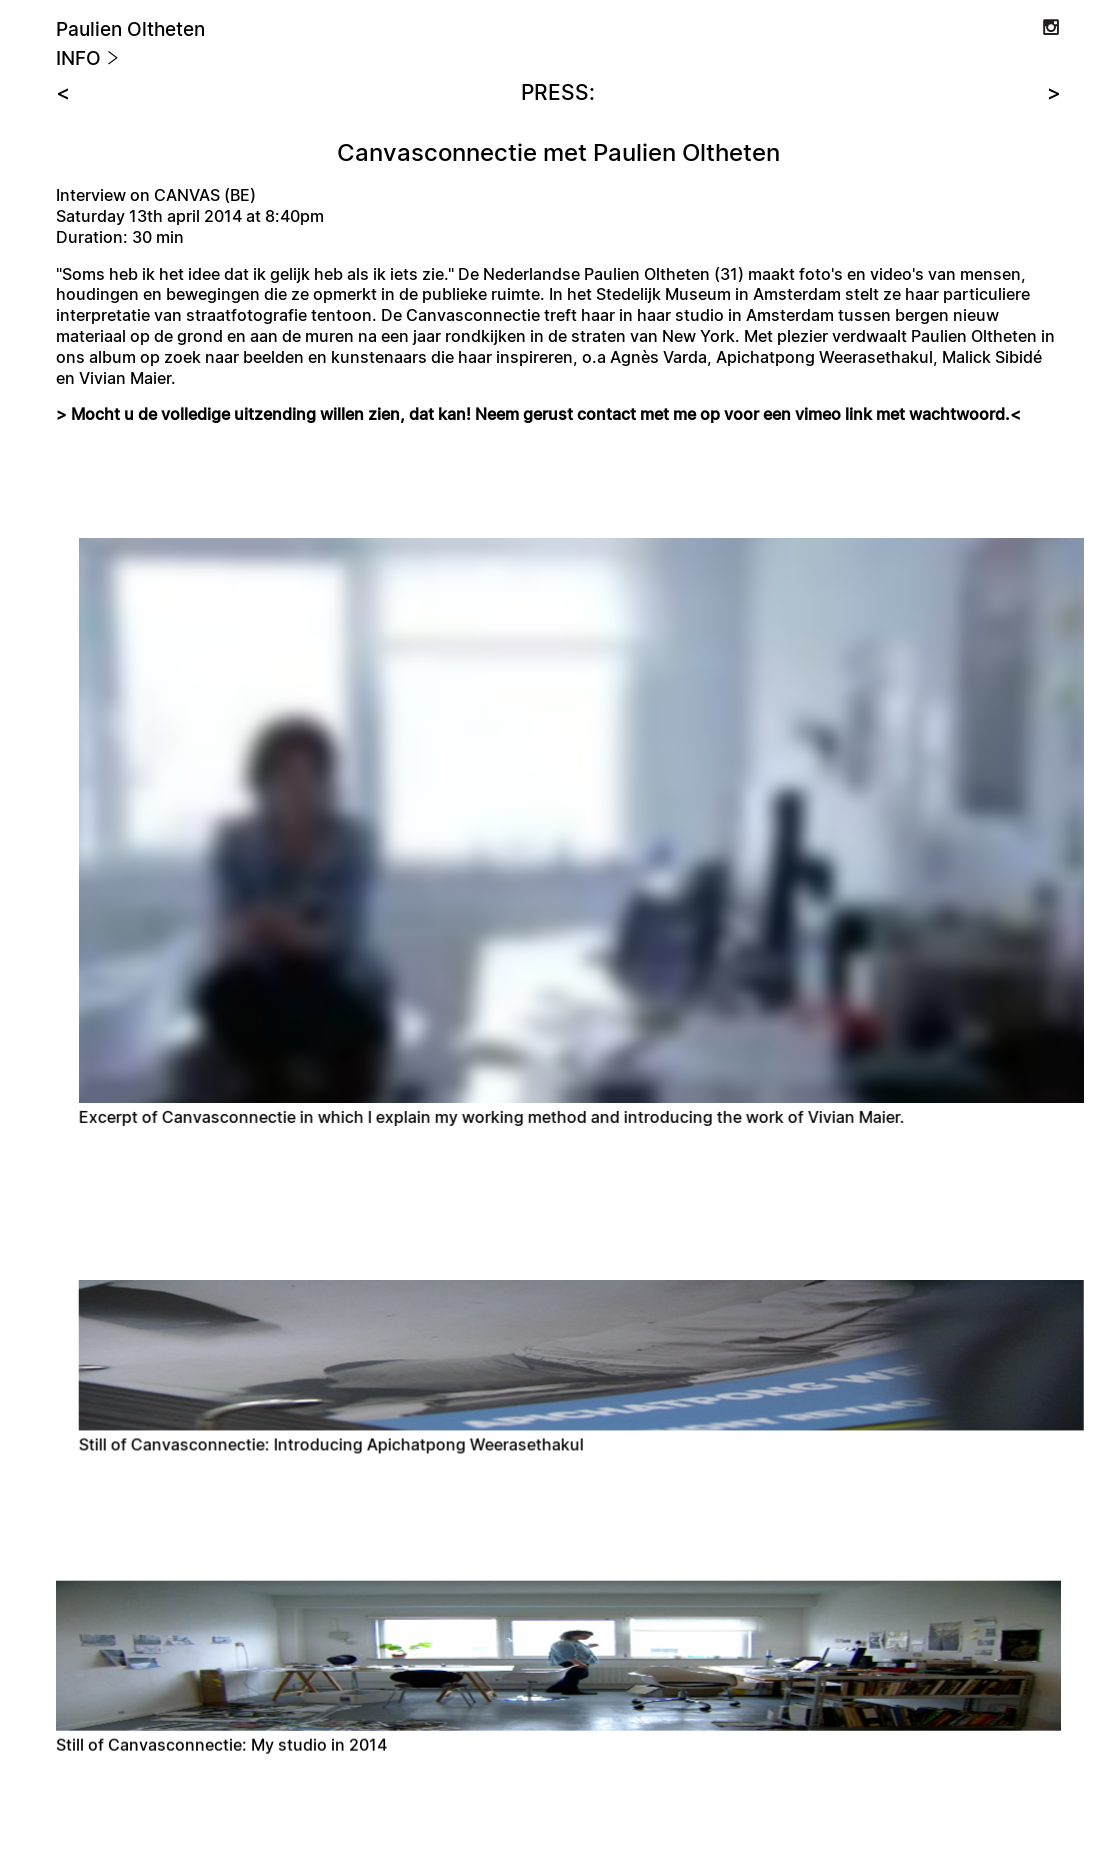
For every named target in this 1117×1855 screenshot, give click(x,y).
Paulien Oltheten (130, 30)
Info (88, 59)
